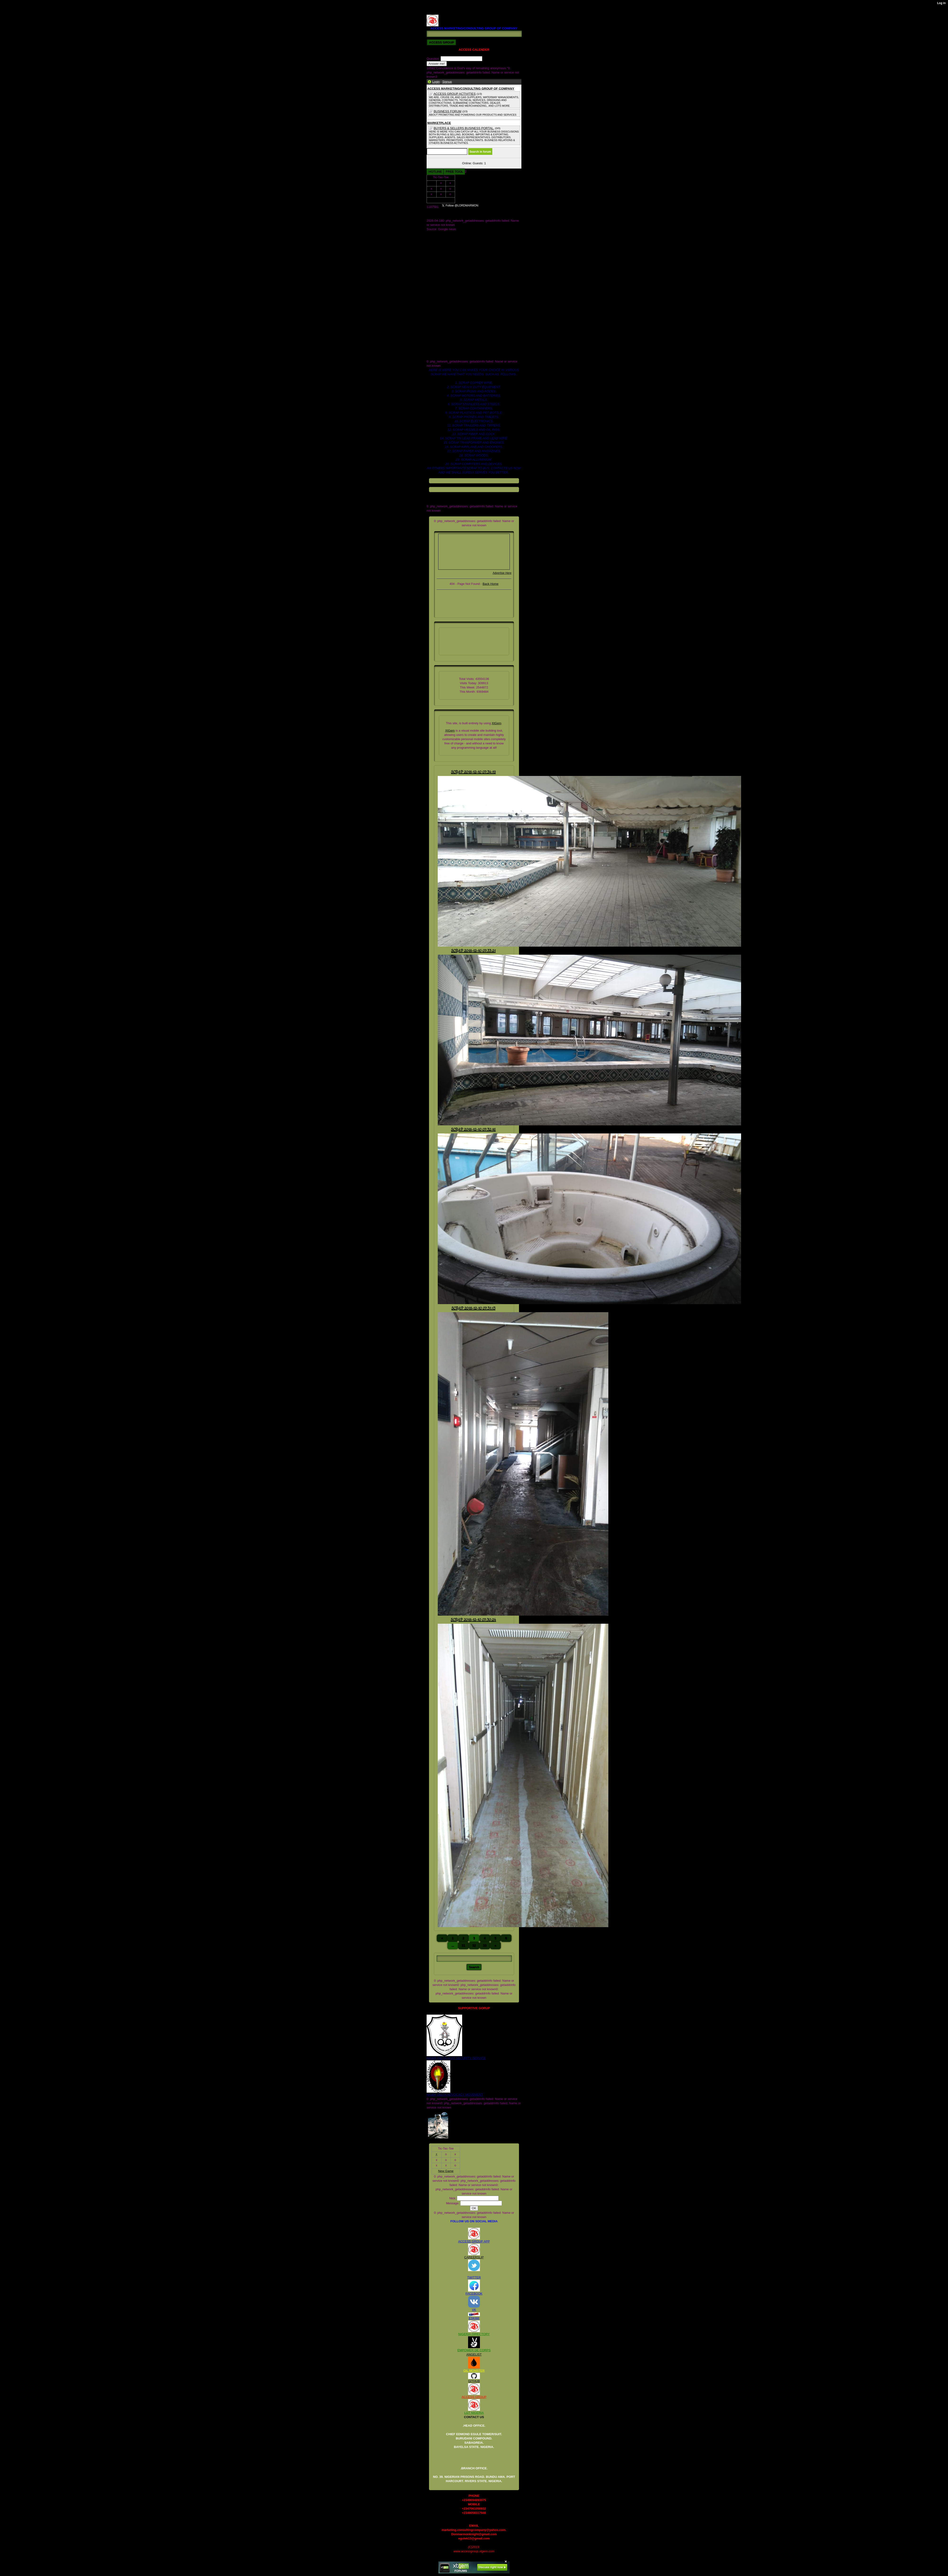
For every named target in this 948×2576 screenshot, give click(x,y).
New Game (440, 200)
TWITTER (474, 2277)
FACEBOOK (474, 2293)
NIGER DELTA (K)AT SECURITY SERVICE (456, 2058)
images (432, 323)
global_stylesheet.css (441, 319)
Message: (453, 2203)
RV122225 (434, 12)
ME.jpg (431, 255)
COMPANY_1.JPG (439, 242)
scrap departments (439, 340)
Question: (434, 58)
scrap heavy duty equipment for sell (451, 344)
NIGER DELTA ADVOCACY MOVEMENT (455, 2094)
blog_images (435, 284)
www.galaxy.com (438, 353)
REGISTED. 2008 (439, 8)
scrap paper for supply (442, 348)
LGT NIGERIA (474, 2413)
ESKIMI (474, 2318)
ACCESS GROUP (474, 2397)
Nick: (453, 2198)
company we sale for (441, 297)
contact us (434, 301)
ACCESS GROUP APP (474, 2241)
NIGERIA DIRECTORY (474, 2334)
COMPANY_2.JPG (439, 246)
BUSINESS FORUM (447, 111)
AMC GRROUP (437, 233)
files (429, 314)
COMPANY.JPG (437, 237)
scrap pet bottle (437, 336)
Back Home (490, 584)
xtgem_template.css (440, 357)
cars (430, 293)
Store (430, 263)
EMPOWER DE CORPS (474, 2350)
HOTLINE (435, 171)
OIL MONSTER (473, 2370)
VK (474, 2309)
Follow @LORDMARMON (503, 207)
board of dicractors (439, 289)
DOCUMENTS (437, 250)
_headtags (434, 272)
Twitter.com (434, 267)
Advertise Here (502, 573)
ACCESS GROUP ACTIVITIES (454, 94)
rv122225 (433, 331)
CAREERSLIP (474, 2257)
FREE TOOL (454, 171)
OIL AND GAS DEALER (443, 259)
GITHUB (474, 2381)
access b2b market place (444, 276)
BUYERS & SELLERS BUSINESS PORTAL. (464, 128)
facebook (433, 310)
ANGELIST (474, 2354)
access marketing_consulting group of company (459, 280)
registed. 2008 (436, 327)
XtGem (496, 723)
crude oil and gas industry (444, 306)
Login (436, 81)
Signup (447, 81)
